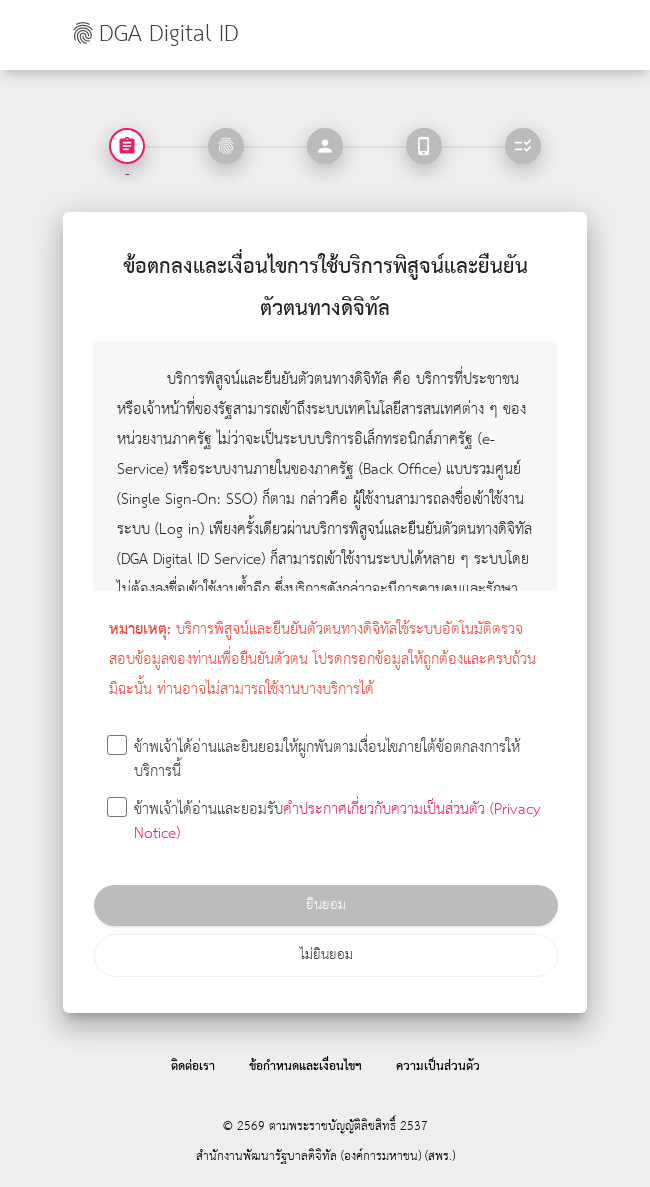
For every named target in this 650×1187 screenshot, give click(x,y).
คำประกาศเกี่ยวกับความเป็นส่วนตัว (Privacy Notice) (337, 822)
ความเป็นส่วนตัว (438, 1066)
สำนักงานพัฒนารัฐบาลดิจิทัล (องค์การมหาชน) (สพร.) (325, 1156)
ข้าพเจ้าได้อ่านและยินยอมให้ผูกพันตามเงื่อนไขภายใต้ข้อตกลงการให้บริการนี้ (314, 760)
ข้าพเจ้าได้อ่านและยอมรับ (324, 822)
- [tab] (127, 173)
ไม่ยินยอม (326, 955)
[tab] (226, 146)
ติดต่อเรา (193, 1066)
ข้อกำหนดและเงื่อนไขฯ (305, 1066)
